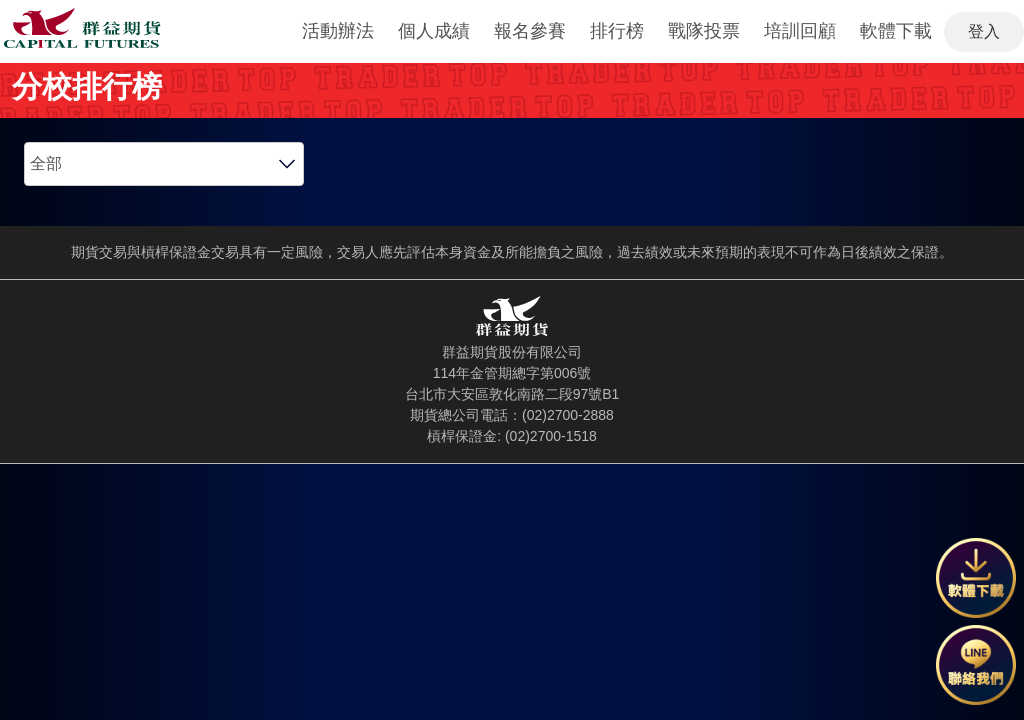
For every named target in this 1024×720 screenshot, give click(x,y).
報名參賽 (530, 31)
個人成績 (434, 31)
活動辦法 (338, 31)
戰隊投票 (704, 31)
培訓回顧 (800, 31)
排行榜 (617, 31)
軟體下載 (896, 31)
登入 (984, 31)
